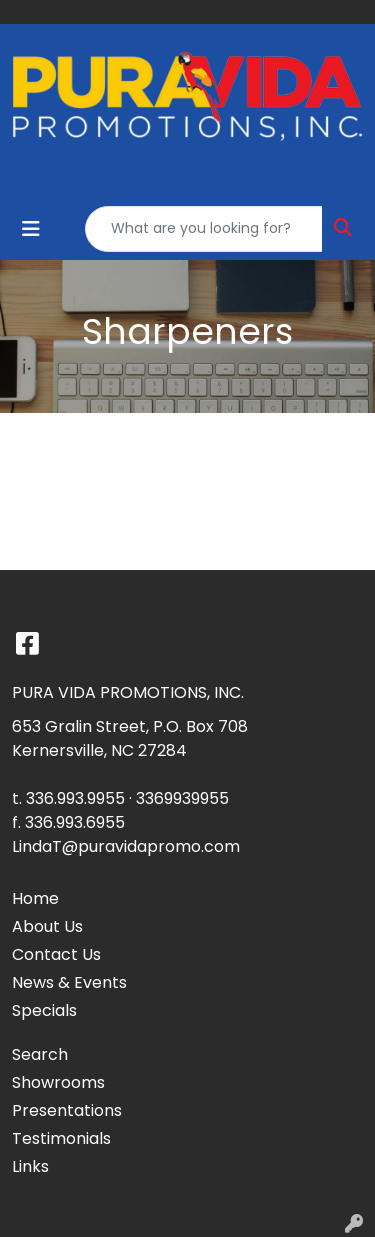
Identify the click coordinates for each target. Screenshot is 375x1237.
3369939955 (182, 798)
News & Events (69, 982)
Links (30, 1166)
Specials (44, 1010)
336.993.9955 (75, 798)
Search (40, 1054)
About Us (47, 926)
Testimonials (61, 1138)
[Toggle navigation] (31, 229)
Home (35, 898)
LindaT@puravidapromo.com (126, 846)
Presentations (67, 1110)
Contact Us (56, 954)
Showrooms (58, 1082)
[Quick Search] (204, 229)
